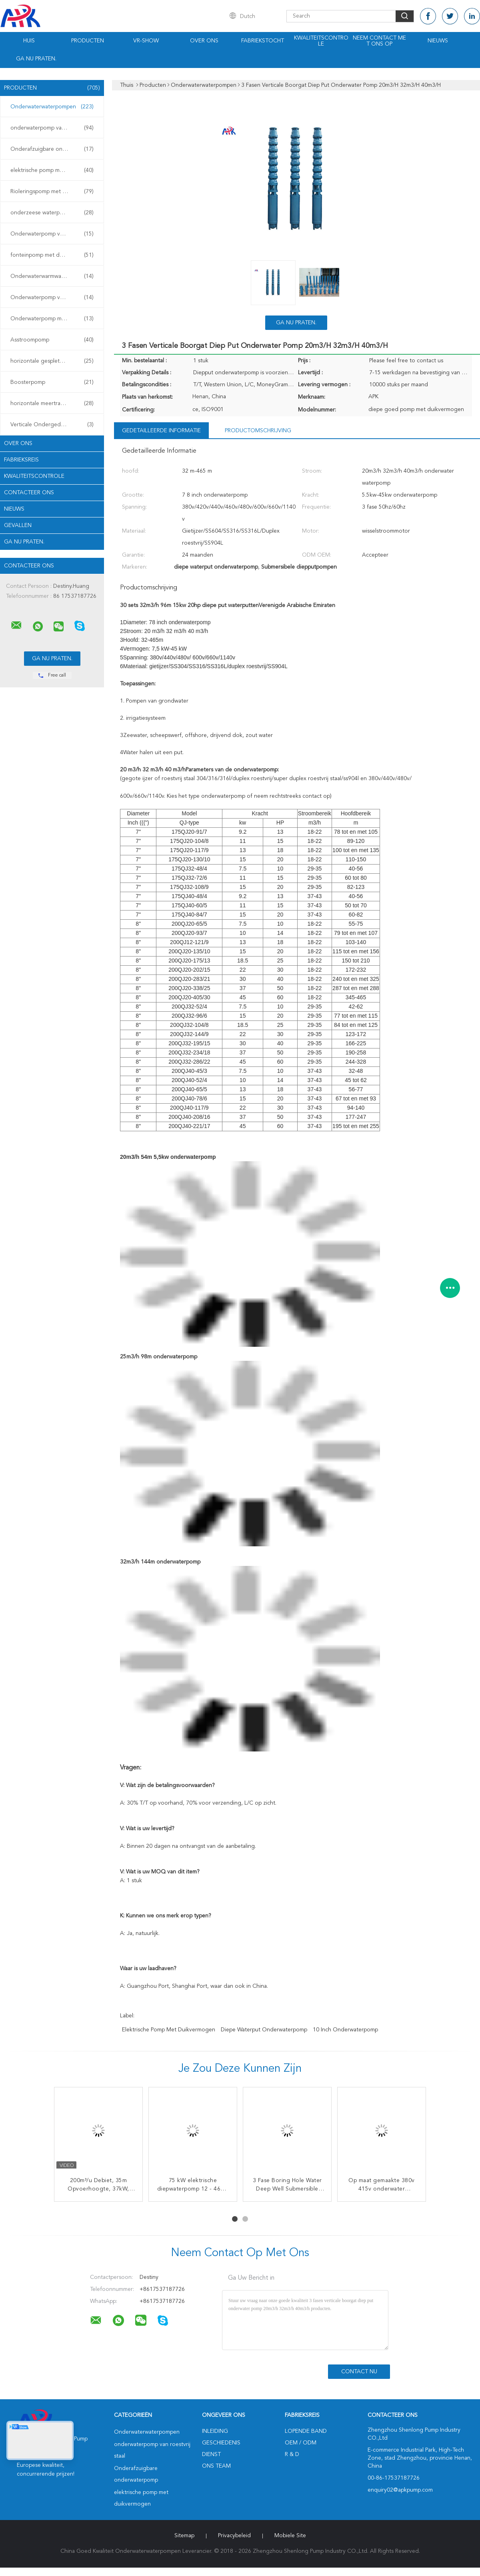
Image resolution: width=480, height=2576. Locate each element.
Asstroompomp (52, 340)
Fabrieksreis (21, 460)
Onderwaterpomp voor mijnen (52, 298)
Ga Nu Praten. (36, 59)
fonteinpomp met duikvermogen (52, 255)
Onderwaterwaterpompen (52, 107)
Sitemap (184, 2535)
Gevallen (18, 525)
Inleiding (215, 2431)
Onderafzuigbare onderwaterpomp (54, 149)
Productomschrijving (258, 430)
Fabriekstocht (262, 41)
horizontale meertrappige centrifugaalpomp (54, 403)
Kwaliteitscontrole (321, 41)
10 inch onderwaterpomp (345, 2030)
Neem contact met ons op (379, 41)
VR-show (146, 41)
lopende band (306, 2431)
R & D (292, 2454)
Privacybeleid (234, 2535)
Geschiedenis (221, 2443)
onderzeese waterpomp (52, 213)
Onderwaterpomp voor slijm (52, 234)
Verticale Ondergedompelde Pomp (54, 425)
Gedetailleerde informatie (161, 430)
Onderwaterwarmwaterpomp (52, 276)
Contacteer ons (29, 492)
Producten (87, 41)
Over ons (204, 41)
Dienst (211, 2454)
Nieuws (438, 41)
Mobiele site (290, 2535)
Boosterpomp (52, 382)
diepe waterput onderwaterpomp (264, 2030)
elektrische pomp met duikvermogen (54, 170)
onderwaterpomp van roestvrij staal (54, 128)
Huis (29, 41)
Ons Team (216, 2466)
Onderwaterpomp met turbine (52, 319)
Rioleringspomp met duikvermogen (54, 192)
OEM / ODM (300, 2443)
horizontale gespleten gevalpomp (53, 361)
